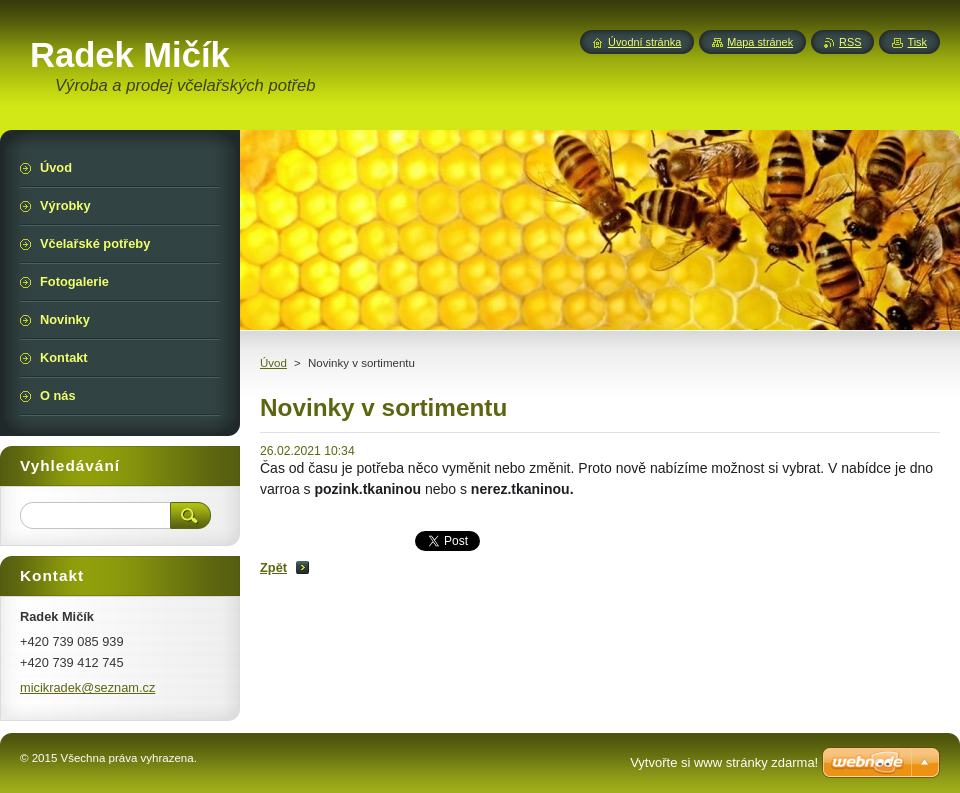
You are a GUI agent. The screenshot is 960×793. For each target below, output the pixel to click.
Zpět (273, 567)
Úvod (273, 363)
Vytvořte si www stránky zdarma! (724, 762)
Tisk (917, 42)
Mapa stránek (760, 42)
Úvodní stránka (644, 42)
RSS (850, 42)
